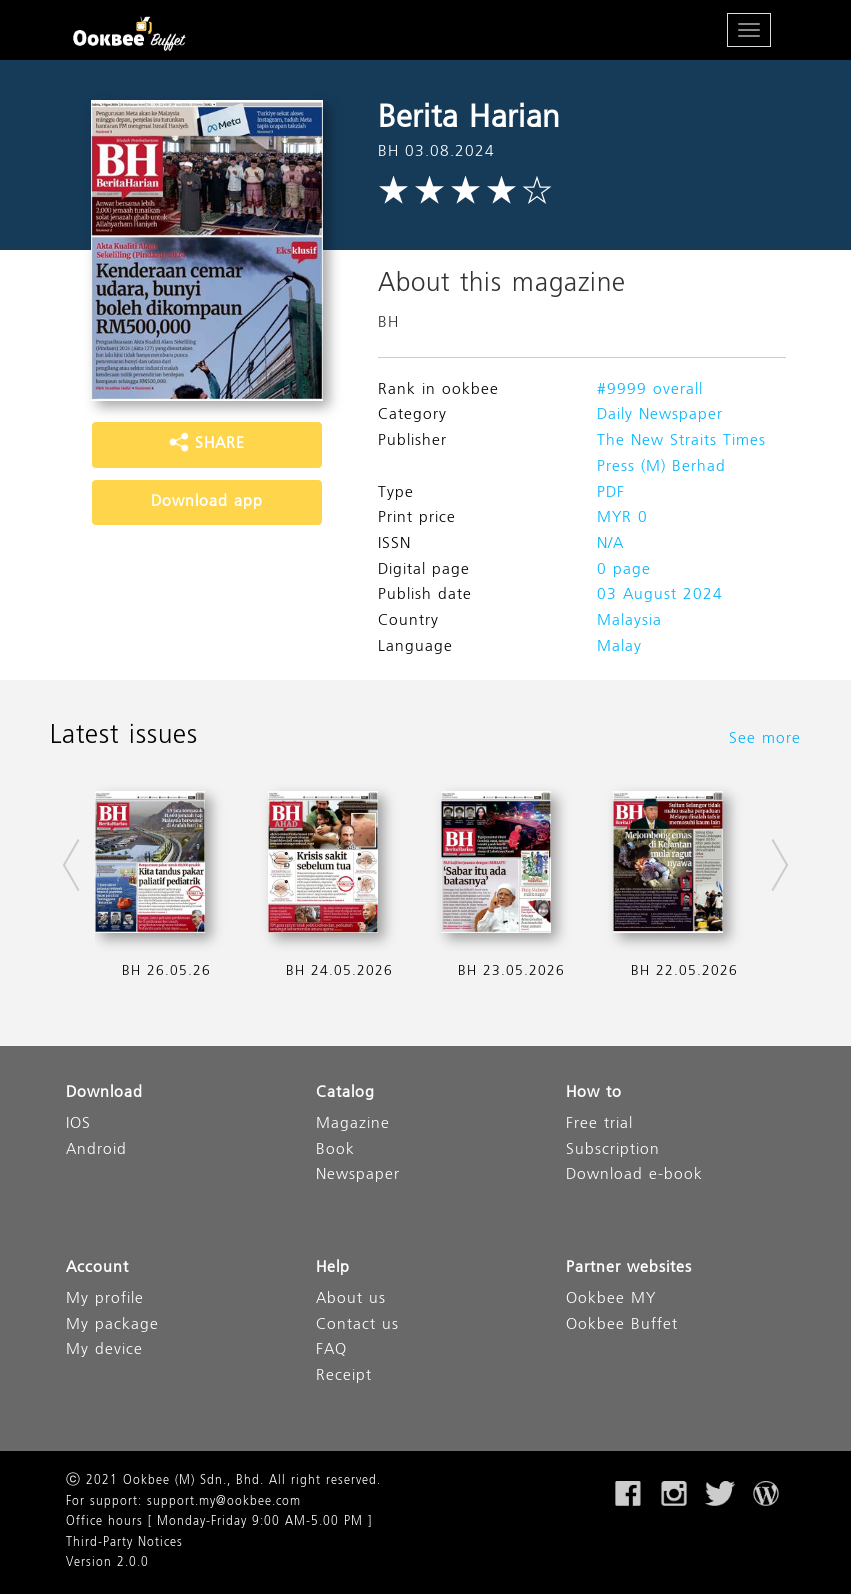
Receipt (344, 1376)
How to (594, 1093)
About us (351, 1299)
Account (97, 1268)
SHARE (207, 444)
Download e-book (634, 1175)
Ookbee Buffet (622, 1325)
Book (335, 1150)
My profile (105, 1299)
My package (112, 1325)
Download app (207, 502)
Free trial (599, 1124)
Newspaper (358, 1175)
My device (104, 1350)
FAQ (331, 1350)
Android (96, 1150)
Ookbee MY (611, 1299)
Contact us (357, 1325)
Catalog (345, 1093)
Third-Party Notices (124, 1543)
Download (104, 1093)
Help (333, 1268)
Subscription (613, 1150)
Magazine (353, 1124)
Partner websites (629, 1268)
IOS (78, 1124)
